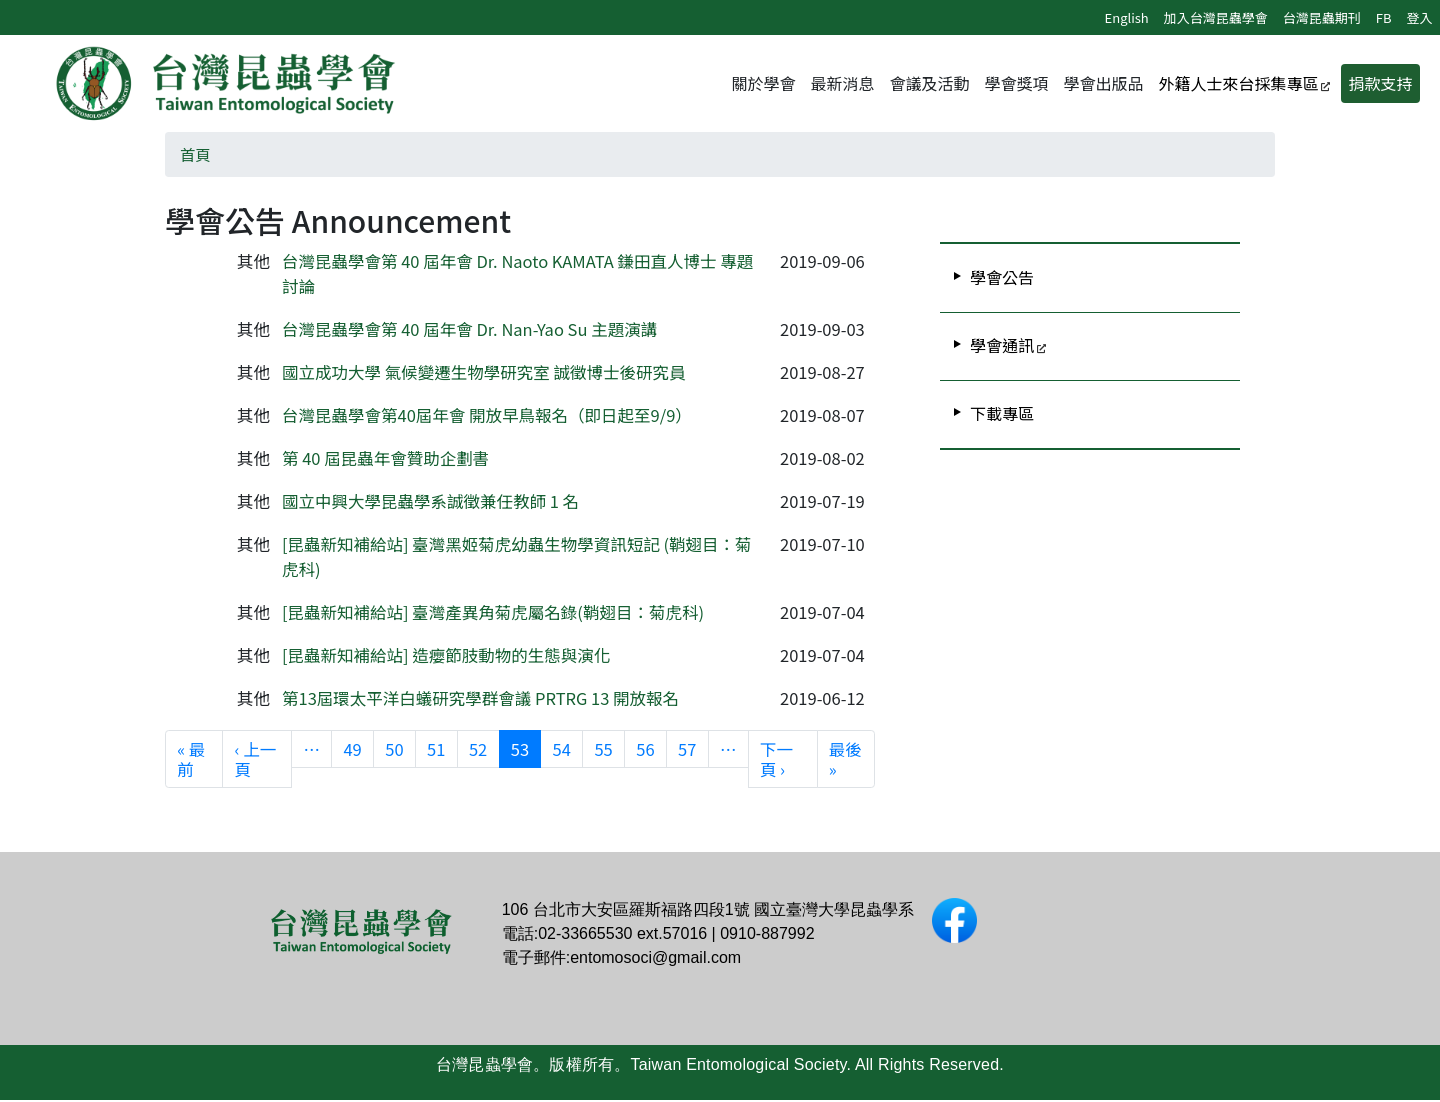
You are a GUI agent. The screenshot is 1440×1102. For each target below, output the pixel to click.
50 (394, 749)
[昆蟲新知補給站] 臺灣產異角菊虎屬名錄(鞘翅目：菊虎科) (495, 613)
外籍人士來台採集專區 (1238, 84)
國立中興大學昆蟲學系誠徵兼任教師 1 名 (430, 502)
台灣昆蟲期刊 (1322, 17)
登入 (1419, 17)
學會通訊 (1002, 346)
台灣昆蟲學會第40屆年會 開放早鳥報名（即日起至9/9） (487, 416)
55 (603, 749)
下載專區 (1002, 414)
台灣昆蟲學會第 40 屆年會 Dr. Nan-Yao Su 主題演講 (469, 330)
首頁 (195, 155)
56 (645, 749)
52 (478, 749)
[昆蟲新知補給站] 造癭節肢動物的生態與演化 (446, 656)
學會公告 (1002, 278)
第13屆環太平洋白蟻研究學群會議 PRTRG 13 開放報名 (480, 699)
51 (436, 749)
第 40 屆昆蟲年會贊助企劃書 (385, 459)
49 (352, 749)
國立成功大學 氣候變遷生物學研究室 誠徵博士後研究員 (483, 373)
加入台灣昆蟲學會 (1216, 17)
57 (687, 749)
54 (562, 749)
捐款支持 (1380, 84)
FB (1384, 17)
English (1127, 17)
